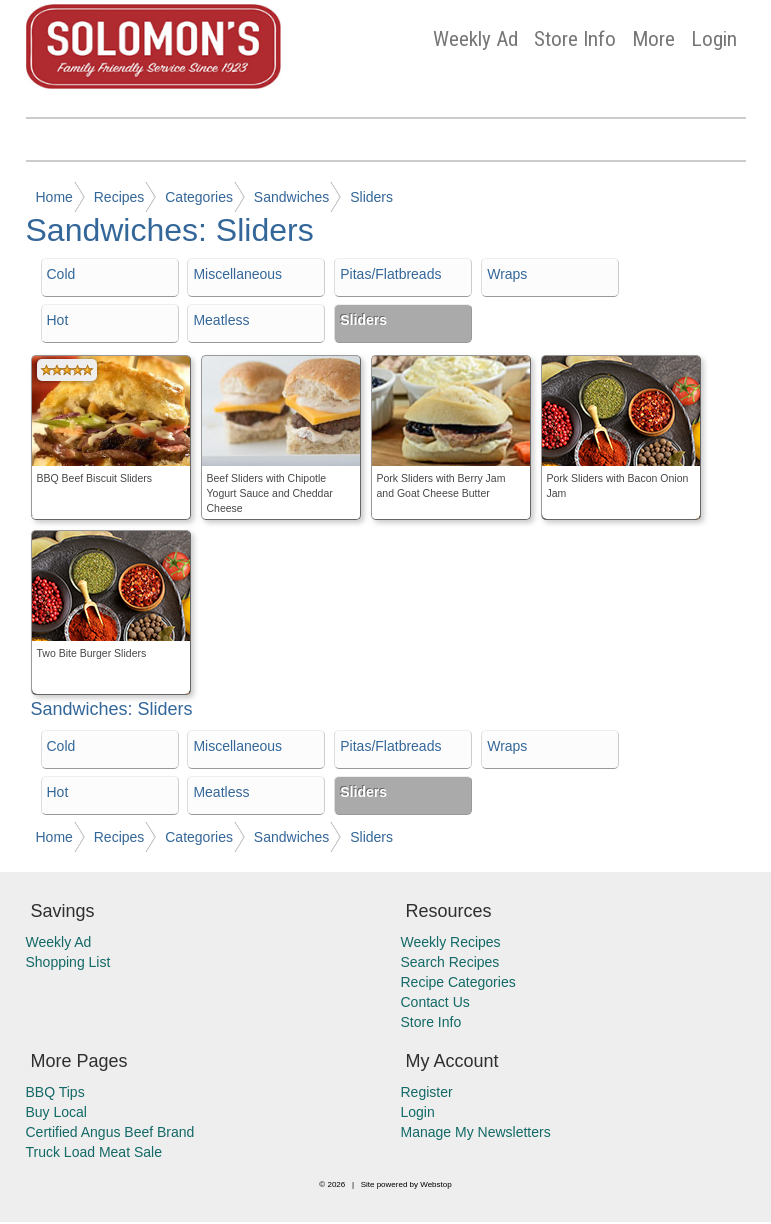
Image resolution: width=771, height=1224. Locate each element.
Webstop (435, 1184)
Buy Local (56, 1112)
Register (427, 1092)
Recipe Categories (458, 982)
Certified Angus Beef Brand (110, 1132)
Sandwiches (292, 197)
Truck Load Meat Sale (94, 1152)
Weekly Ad (475, 39)
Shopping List (68, 962)
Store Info (575, 39)
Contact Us (435, 1002)
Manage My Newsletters (476, 1132)
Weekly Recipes (451, 942)
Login (714, 39)
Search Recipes (450, 962)
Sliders (371, 197)
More (653, 39)
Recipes (119, 197)
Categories (199, 197)
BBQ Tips (55, 1092)
